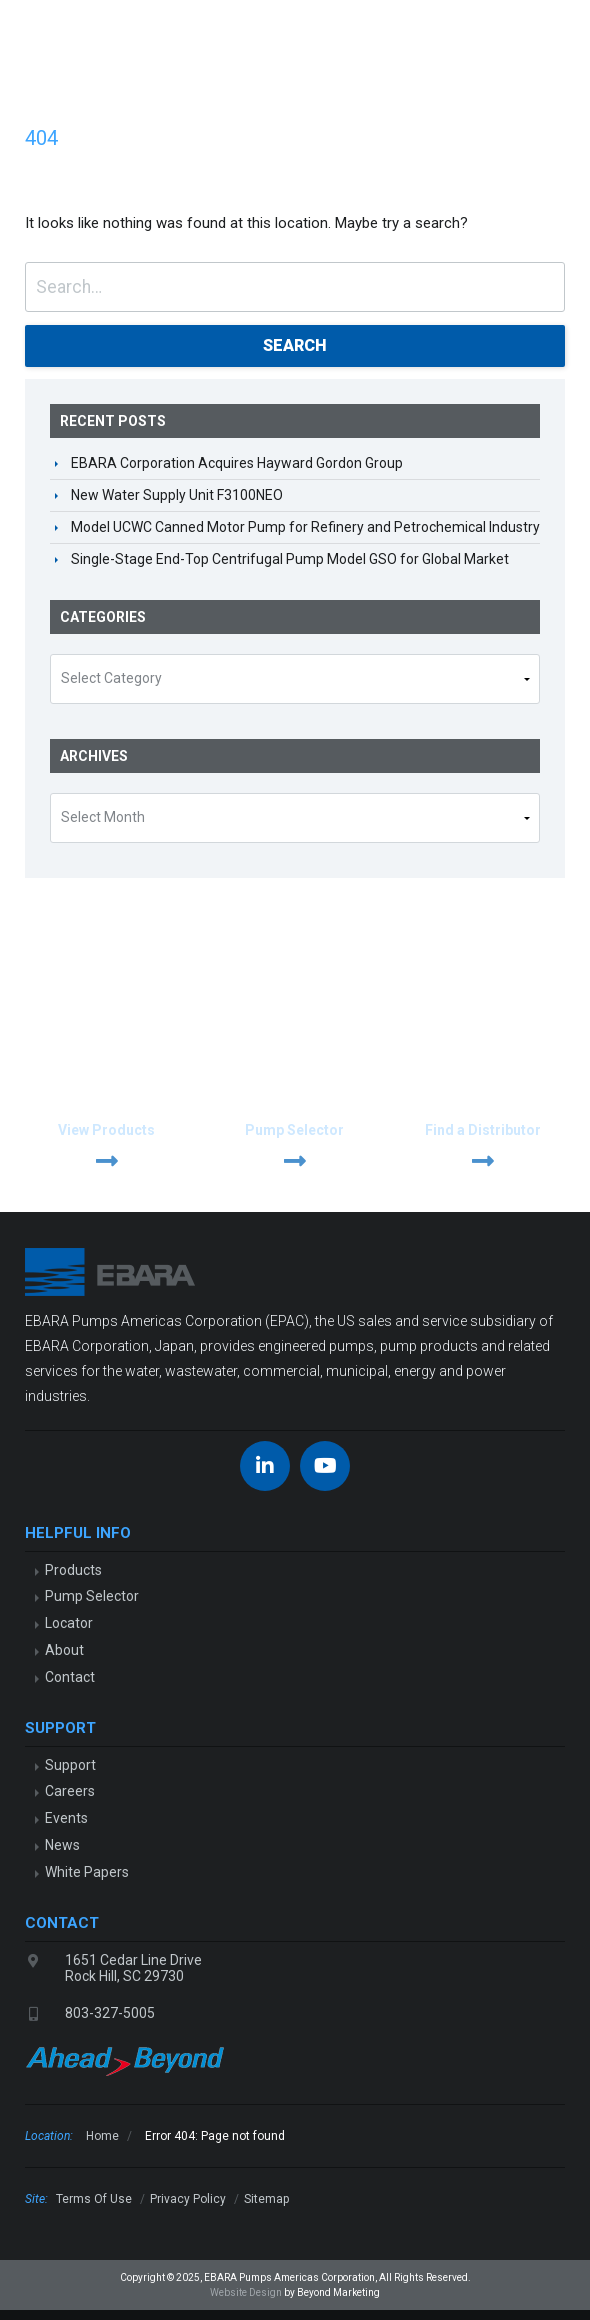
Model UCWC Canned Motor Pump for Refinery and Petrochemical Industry (305, 527)
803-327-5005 (110, 2013)
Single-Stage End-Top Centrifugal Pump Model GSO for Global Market (290, 559)
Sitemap (266, 2199)
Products (73, 1570)
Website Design (246, 2292)
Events (66, 1818)
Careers (70, 1791)
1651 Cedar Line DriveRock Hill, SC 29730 (133, 1968)
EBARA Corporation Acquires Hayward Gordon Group (237, 463)
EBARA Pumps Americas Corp (45, 30)
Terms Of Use (94, 2199)
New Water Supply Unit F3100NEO (177, 495)
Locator (69, 1623)
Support (70, 1765)
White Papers (87, 1872)
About (64, 1650)
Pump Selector (92, 1596)
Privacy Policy (188, 2199)
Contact (70, 1677)
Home (102, 2136)
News (62, 1845)
